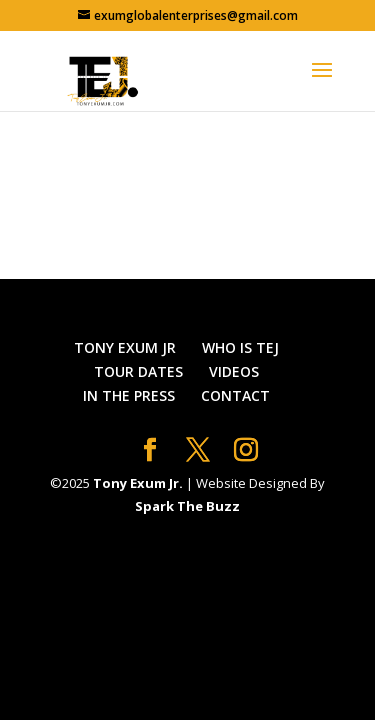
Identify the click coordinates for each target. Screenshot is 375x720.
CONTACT (235, 395)
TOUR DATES (138, 371)
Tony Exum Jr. (138, 483)
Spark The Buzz (187, 506)
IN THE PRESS (129, 395)
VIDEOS (234, 371)
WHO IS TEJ (240, 347)
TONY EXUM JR (125, 347)
